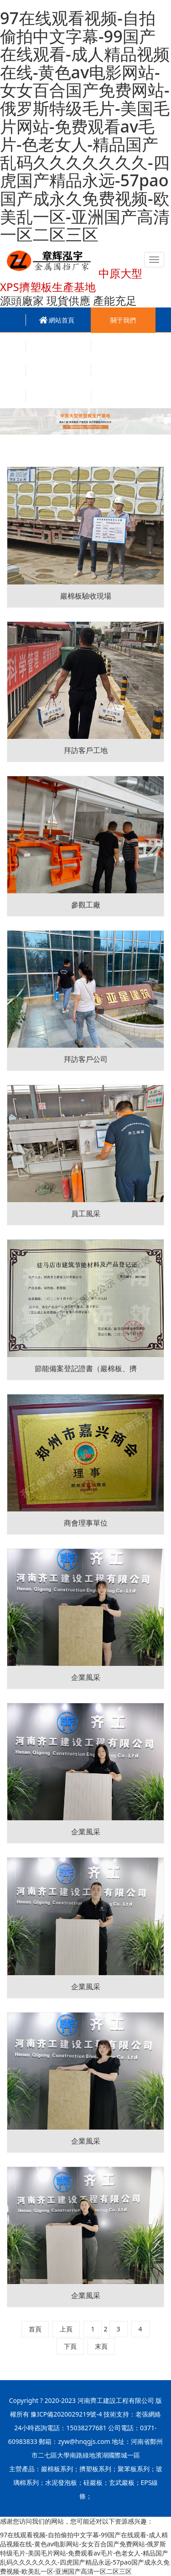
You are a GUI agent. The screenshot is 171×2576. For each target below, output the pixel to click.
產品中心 (58, 345)
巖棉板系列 (57, 2468)
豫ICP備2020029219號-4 (66, 2414)
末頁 (101, 2346)
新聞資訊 (123, 345)
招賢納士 (58, 395)
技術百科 (123, 370)
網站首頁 (61, 320)
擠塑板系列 (95, 2468)
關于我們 (123, 320)
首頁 (35, 2329)
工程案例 (58, 370)
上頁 (66, 2329)
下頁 (70, 2346)
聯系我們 (123, 395)
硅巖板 (93, 2482)
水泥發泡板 (61, 2482)
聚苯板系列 (134, 2468)
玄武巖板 (122, 2482)
